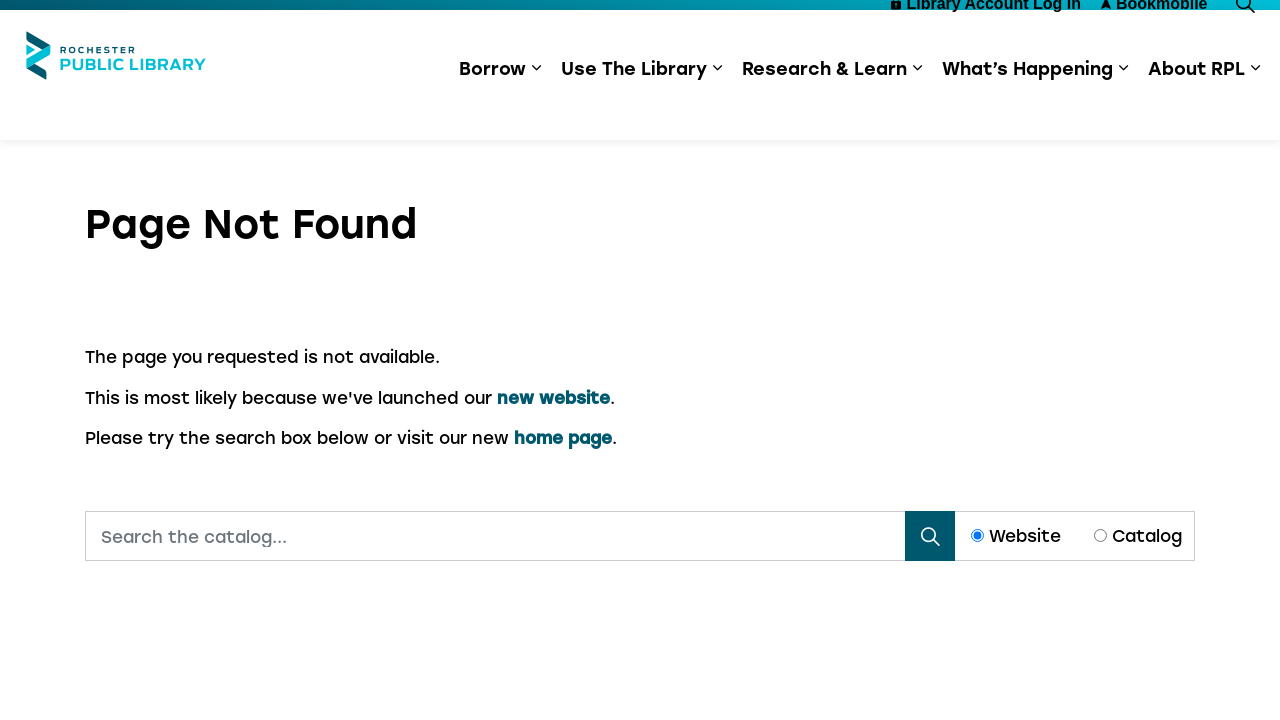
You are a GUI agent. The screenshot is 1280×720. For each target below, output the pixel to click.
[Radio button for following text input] (977, 535)
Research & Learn (824, 108)
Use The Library (634, 108)
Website (1025, 535)
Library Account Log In (986, 42)
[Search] (930, 536)
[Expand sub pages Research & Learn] (917, 107)
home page (563, 437)
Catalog (1147, 535)
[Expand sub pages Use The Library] (717, 107)
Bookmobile (1154, 42)
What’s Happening (1027, 108)
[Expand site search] (1245, 42)
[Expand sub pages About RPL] (1255, 107)
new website (553, 397)
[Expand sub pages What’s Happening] (1123, 107)
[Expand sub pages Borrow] (536, 107)
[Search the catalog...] (520, 536)
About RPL (1196, 108)
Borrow (492, 108)
